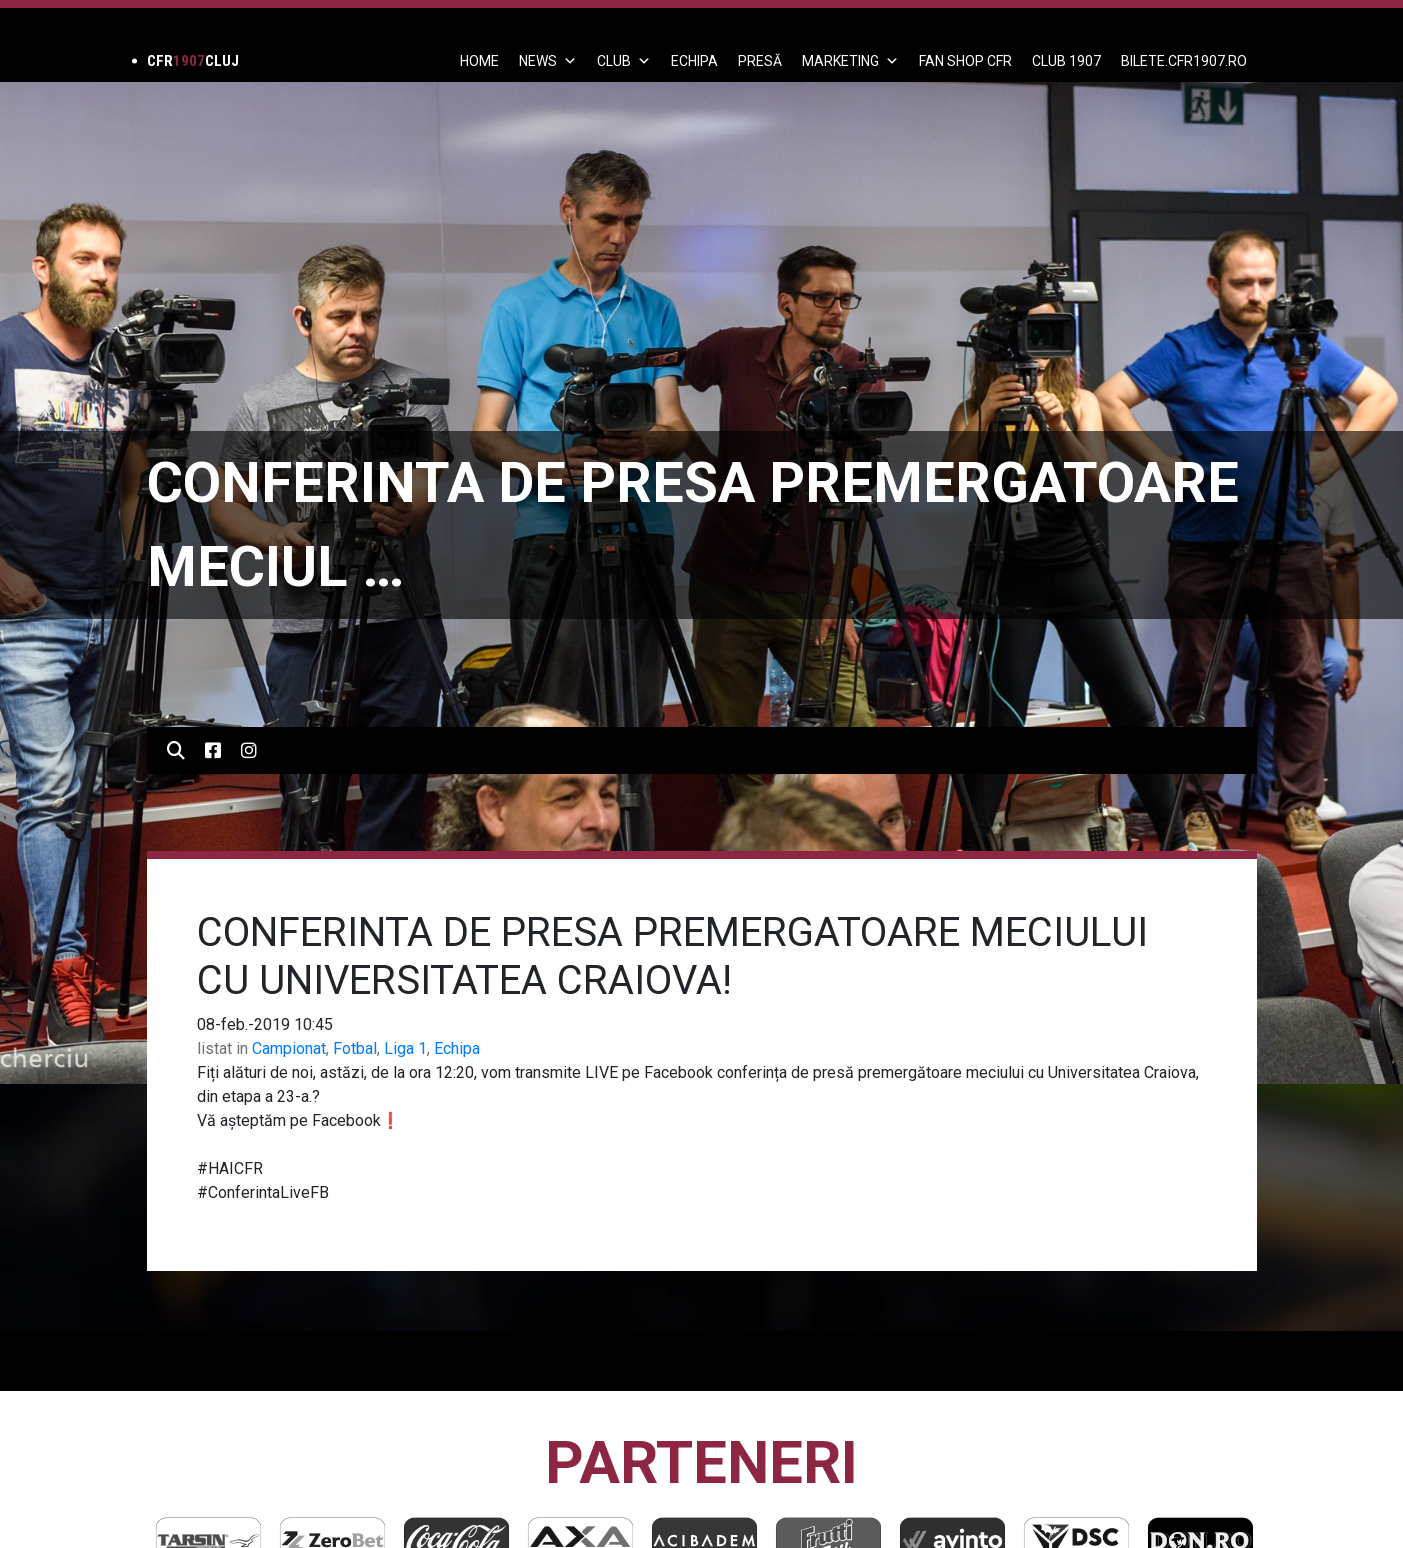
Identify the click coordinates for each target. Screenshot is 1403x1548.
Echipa (457, 1048)
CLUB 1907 (1066, 61)
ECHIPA (694, 61)
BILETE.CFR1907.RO (1184, 61)
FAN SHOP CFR (965, 61)
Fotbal (355, 1048)
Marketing (850, 61)
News (548, 61)
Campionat (289, 1048)
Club (624, 61)
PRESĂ (760, 61)
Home (479, 61)
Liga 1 (405, 1048)
